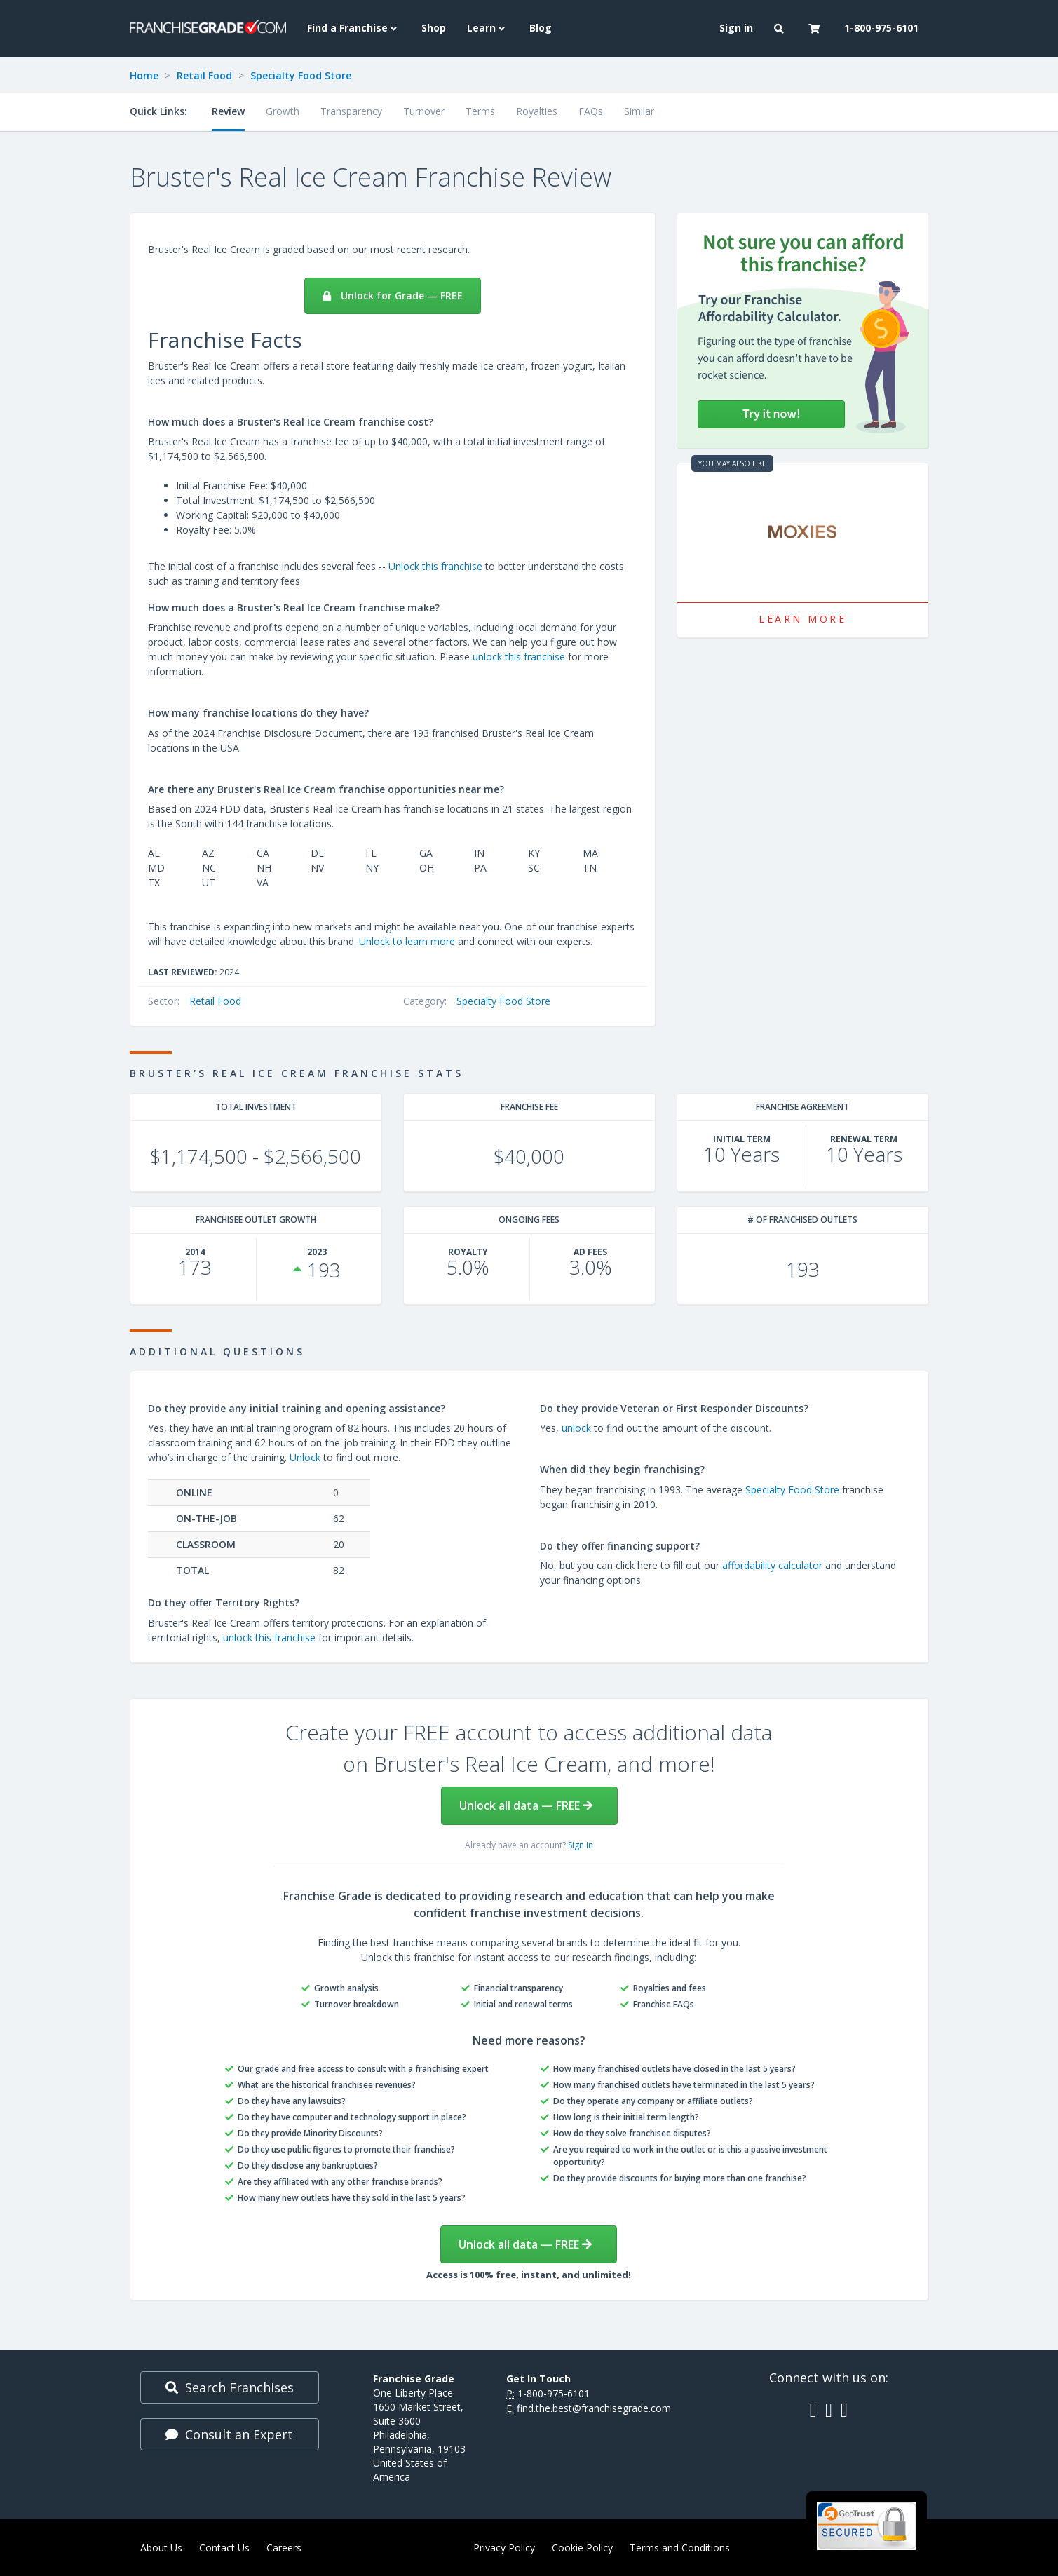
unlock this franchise (519, 656)
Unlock (305, 1457)
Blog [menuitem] (540, 27)
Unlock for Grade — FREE (393, 295)
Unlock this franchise (435, 566)
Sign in (580, 1845)
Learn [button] (487, 27)
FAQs (590, 111)
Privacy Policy (504, 2547)
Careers (283, 2547)
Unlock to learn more (407, 941)
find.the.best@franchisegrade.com (594, 2408)
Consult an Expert (229, 2434)
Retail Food (204, 75)
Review (228, 111)
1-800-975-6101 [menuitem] (881, 27)
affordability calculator (772, 1565)
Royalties (536, 111)
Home (144, 75)
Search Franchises (229, 2387)
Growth (282, 111)
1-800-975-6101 (553, 2393)
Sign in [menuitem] (736, 27)
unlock (576, 1428)
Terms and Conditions (680, 2547)
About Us (161, 2547)
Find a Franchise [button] (353, 27)
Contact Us (224, 2547)
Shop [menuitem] (433, 27)
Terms (480, 111)
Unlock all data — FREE (525, 1805)
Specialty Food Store (300, 75)
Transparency (351, 111)
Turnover (424, 111)
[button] (781, 28)
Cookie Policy (582, 2547)
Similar (639, 111)
